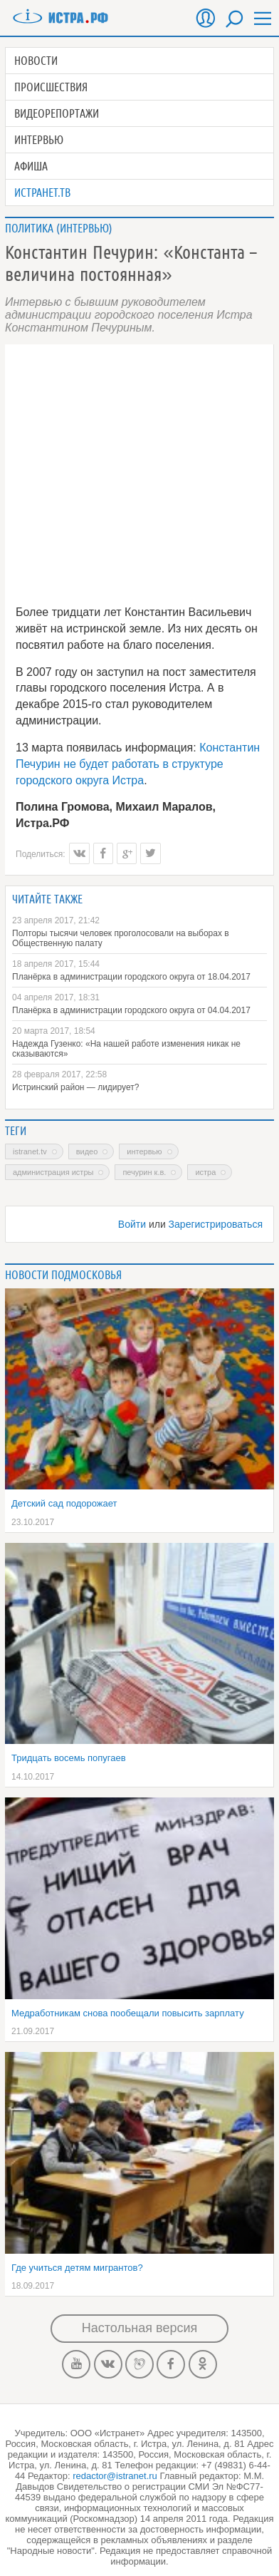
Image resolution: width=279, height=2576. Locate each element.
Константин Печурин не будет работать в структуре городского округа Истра (138, 764)
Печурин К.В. (144, 1172)
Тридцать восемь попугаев (68, 1758)
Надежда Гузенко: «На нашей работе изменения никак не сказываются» (126, 1049)
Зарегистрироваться (216, 1224)
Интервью (38, 139)
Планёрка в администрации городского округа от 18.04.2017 (131, 977)
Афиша (31, 166)
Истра (205, 1172)
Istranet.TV (30, 1151)
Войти (132, 1224)
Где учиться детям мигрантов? (77, 2267)
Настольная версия (139, 2328)
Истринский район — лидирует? (75, 1087)
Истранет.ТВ (42, 192)
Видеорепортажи (56, 113)
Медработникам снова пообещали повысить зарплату (127, 2013)
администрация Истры (53, 1172)
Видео (87, 1151)
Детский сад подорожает (64, 1503)
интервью (144, 1151)
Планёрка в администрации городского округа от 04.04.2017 (131, 1010)
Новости (36, 60)
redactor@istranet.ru (115, 2475)
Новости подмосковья (63, 1274)
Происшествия (51, 87)
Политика (29, 228)
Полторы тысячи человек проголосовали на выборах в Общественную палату (120, 938)
